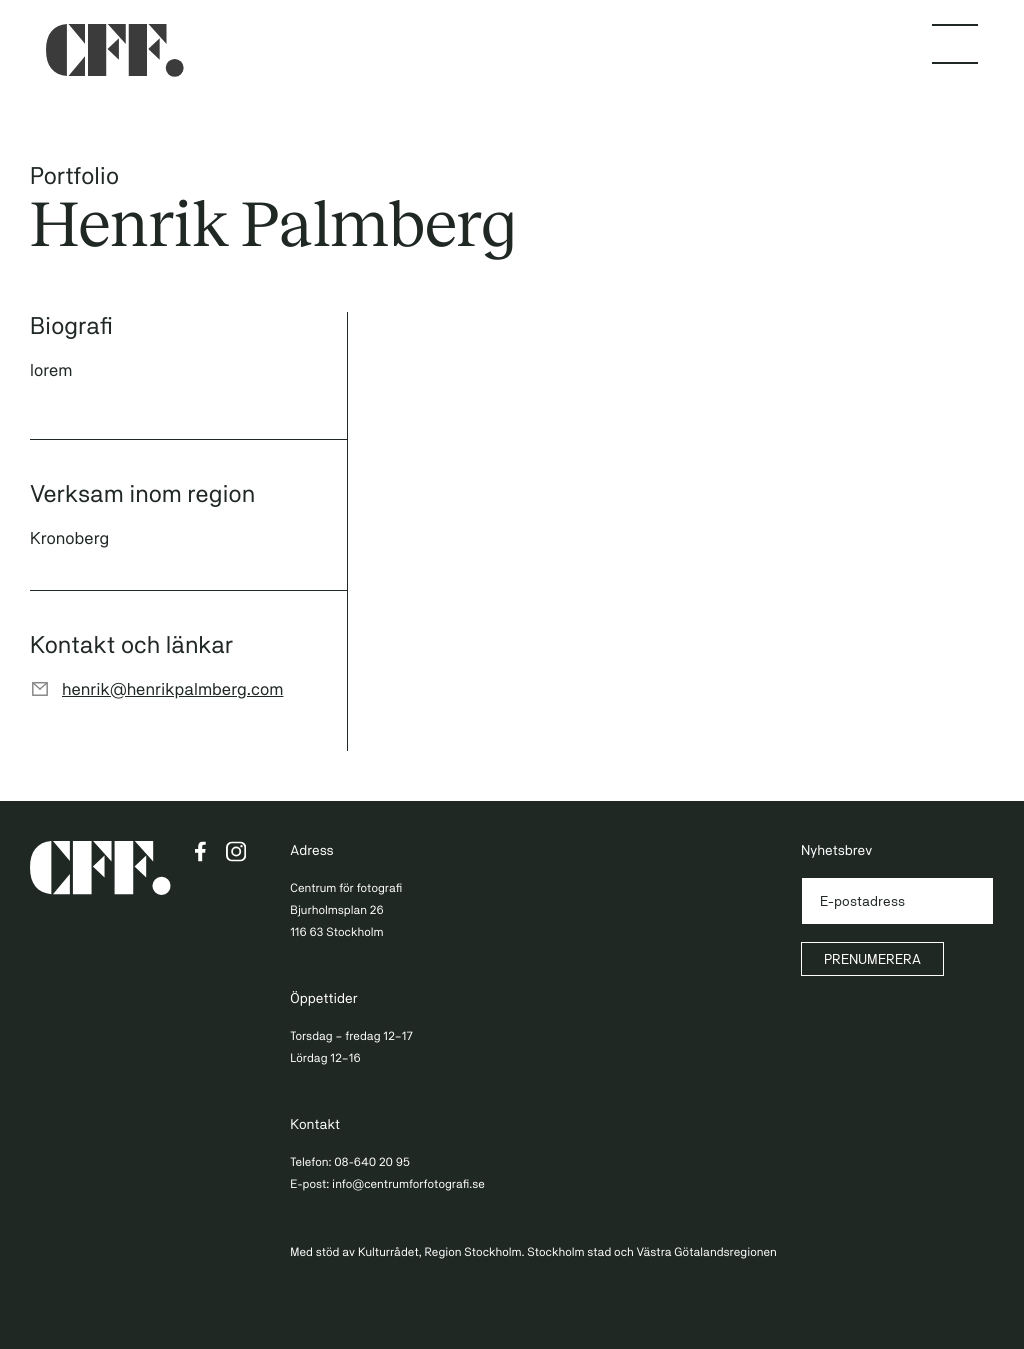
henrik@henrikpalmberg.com (172, 689)
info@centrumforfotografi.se (408, 1184)
